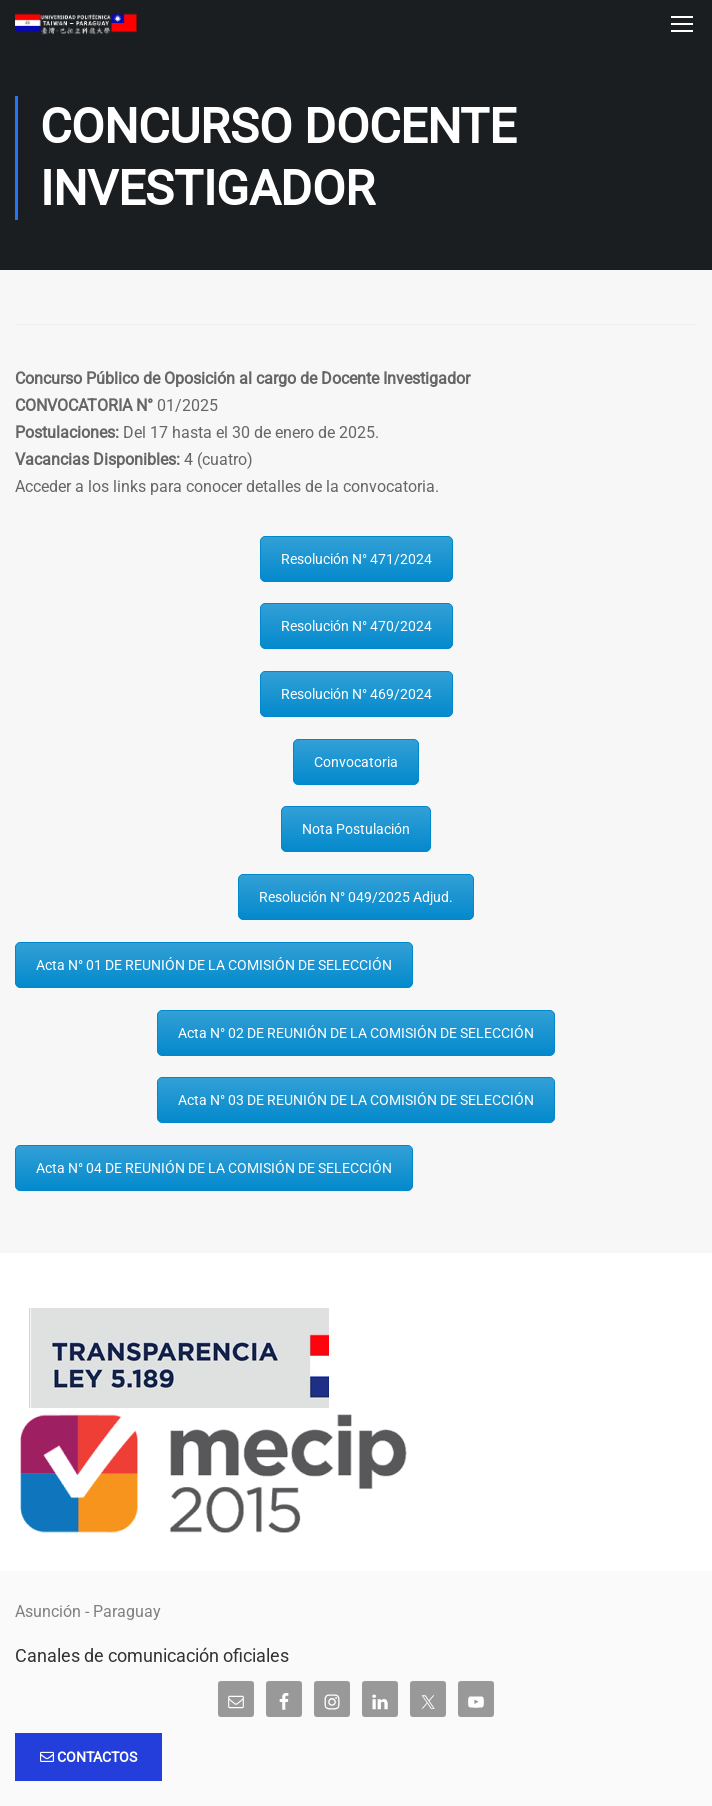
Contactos (88, 1757)
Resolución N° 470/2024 (356, 627)
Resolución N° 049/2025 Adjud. (356, 897)
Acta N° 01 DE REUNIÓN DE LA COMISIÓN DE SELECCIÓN (214, 965)
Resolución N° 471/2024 (356, 559)
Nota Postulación (356, 830)
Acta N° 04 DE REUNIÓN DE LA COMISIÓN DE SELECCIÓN (214, 1168)
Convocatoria (356, 762)
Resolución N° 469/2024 (356, 694)
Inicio (21, 297)
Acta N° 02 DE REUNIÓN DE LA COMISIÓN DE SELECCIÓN (356, 1033)
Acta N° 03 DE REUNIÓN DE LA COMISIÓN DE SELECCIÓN (356, 1101)
